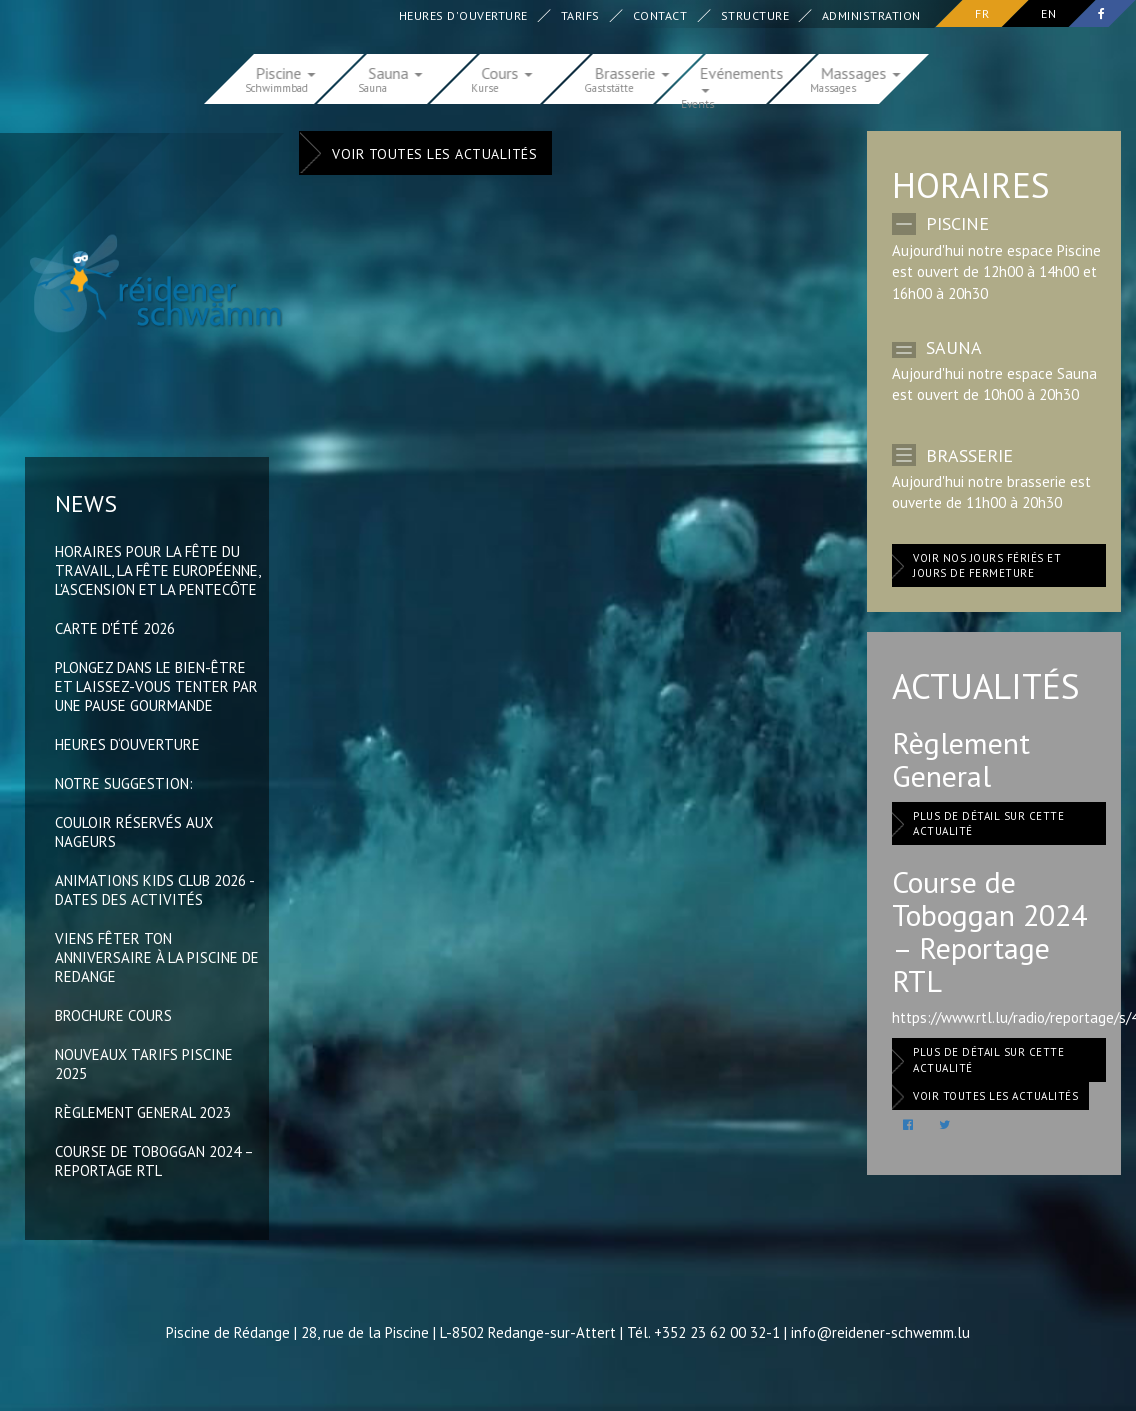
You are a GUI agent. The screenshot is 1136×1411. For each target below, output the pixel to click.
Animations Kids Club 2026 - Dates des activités (154, 890)
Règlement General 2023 (143, 1112)
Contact (661, 15)
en (1048, 13)
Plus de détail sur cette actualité (988, 824)
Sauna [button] (396, 72)
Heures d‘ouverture (127, 744)
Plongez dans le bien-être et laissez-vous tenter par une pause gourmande (156, 686)
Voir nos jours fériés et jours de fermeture (987, 566)
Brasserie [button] (632, 72)
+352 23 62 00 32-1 (717, 1332)
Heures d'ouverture (464, 15)
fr (982, 13)
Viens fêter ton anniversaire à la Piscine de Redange (157, 957)
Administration (872, 15)
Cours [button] (507, 72)
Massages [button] (861, 72)
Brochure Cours (113, 1015)
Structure (755, 15)
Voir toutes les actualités (434, 154)
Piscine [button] (286, 72)
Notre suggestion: (124, 783)
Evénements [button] (742, 78)
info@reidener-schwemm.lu (880, 1332)
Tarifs (581, 15)
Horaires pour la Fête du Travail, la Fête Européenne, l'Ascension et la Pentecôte (157, 570)
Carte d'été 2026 (115, 628)
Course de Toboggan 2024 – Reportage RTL (154, 1161)
